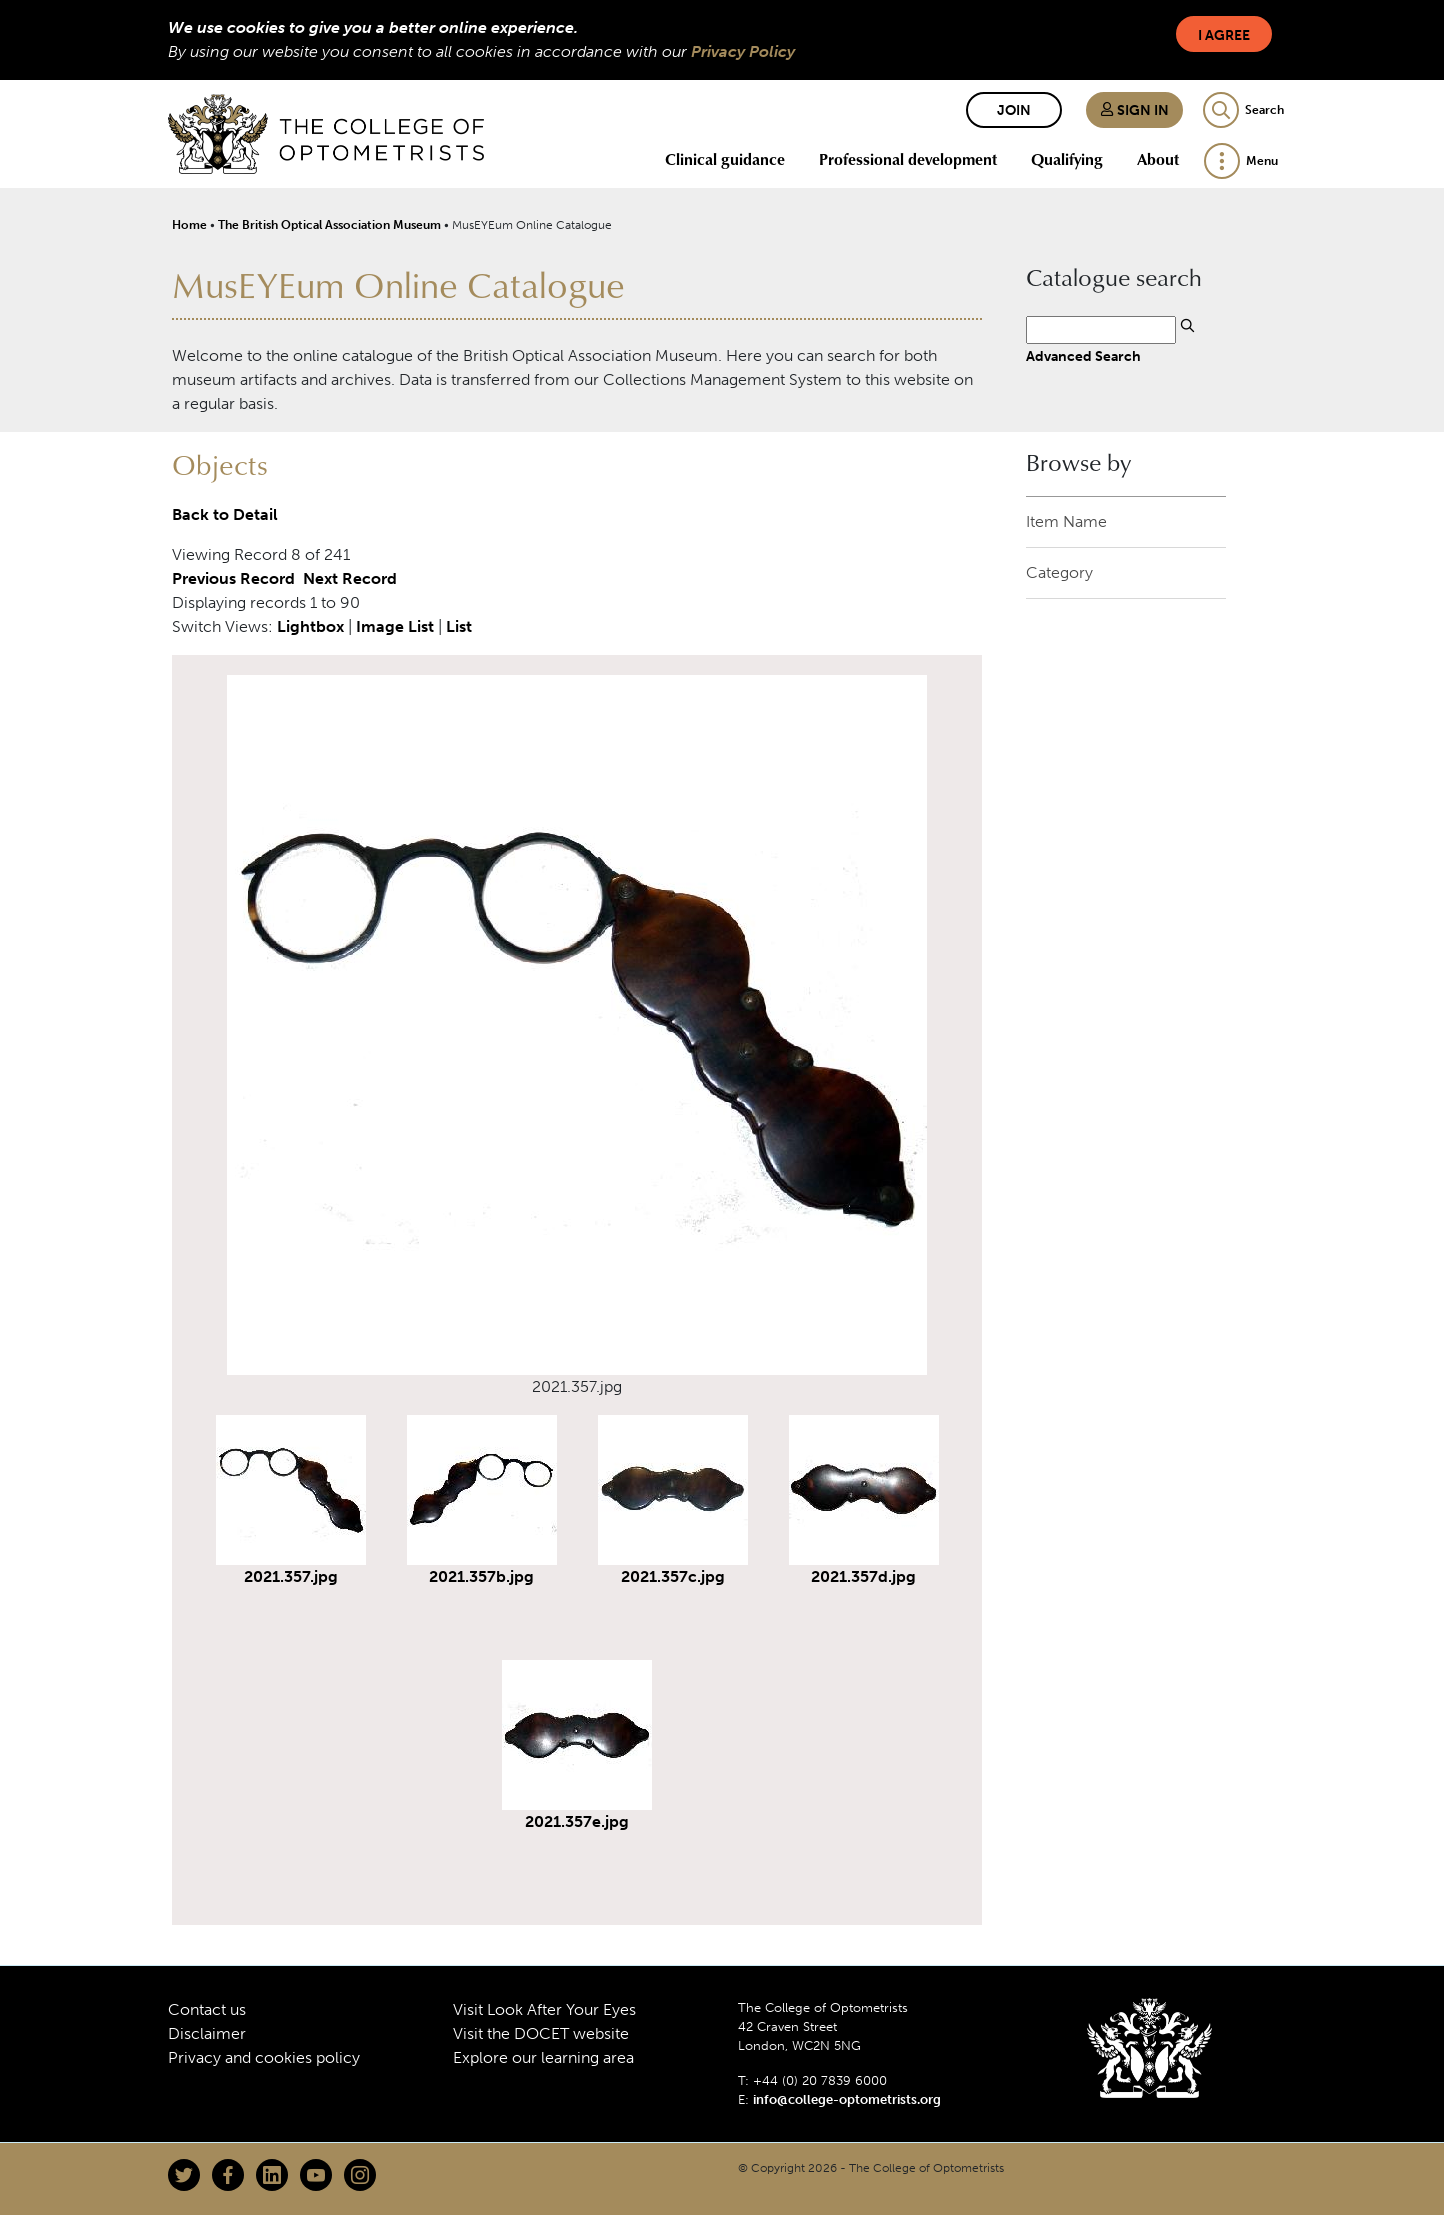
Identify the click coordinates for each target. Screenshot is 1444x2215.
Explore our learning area (543, 2057)
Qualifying (1067, 159)
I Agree (1224, 35)
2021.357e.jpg (577, 1821)
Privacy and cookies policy (264, 2057)
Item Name (1066, 521)
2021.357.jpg (291, 1576)
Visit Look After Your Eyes (544, 2009)
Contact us (207, 2009)
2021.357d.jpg (863, 1576)
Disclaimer (207, 2033)
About (1158, 159)
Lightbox (310, 626)
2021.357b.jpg (481, 1576)
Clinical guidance (725, 159)
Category (1059, 572)
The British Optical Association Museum (329, 225)
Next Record (350, 578)
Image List (395, 626)
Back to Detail (225, 514)
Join (1014, 110)
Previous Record (233, 578)
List (459, 626)
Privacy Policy (743, 51)
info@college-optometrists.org (847, 2099)
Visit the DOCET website (541, 2033)
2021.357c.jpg (673, 1576)
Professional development (908, 159)
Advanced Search (1083, 356)
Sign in (1134, 110)
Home (189, 225)
